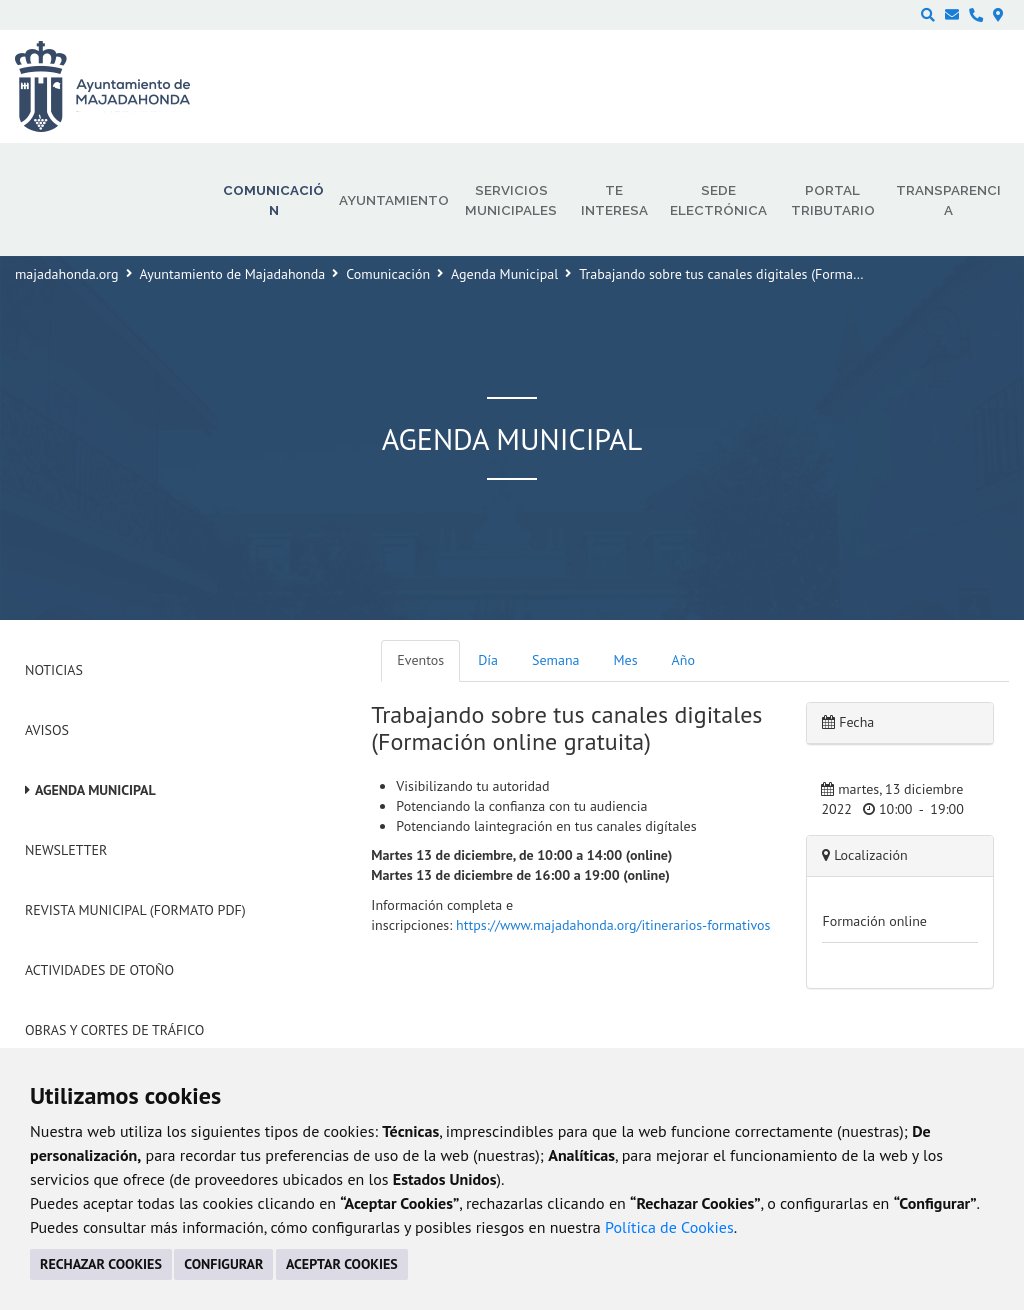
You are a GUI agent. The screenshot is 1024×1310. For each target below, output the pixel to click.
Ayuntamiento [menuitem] (394, 200)
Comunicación (388, 274)
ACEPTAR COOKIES (342, 1264)
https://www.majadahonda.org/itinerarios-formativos (613, 925)
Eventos (420, 660)
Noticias (54, 670)
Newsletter (66, 850)
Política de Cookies (669, 1227)
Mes (626, 660)
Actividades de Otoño (99, 970)
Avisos (47, 730)
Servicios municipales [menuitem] (511, 200)
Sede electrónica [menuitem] (718, 200)
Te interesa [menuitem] (614, 200)
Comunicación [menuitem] (273, 200)
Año (683, 660)
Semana (555, 660)
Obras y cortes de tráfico (114, 1030)
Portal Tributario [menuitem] (833, 200)
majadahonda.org (67, 274)
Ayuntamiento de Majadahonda (233, 274)
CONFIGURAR (223, 1264)
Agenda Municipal (504, 274)
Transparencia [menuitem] (948, 200)
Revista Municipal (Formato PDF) (135, 910)
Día (488, 660)
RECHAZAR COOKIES (101, 1264)
